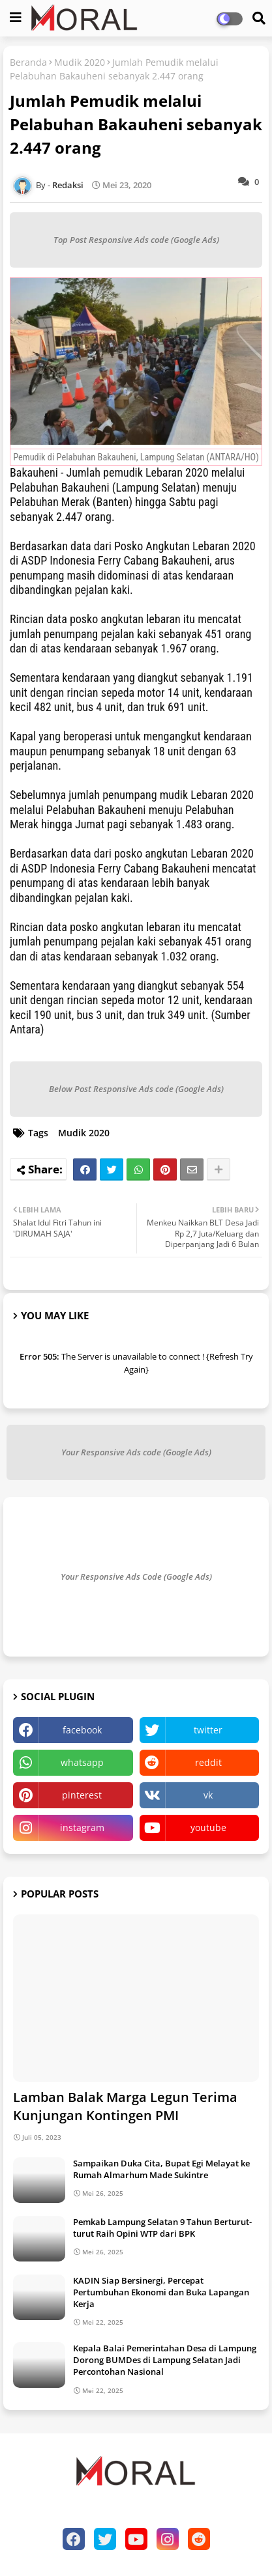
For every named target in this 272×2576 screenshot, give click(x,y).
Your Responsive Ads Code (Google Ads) (136, 1576)
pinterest (82, 1795)
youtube (208, 1827)
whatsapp (82, 1762)
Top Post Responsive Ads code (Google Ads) (136, 239)
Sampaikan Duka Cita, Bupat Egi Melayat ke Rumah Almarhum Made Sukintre (161, 2169)
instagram (82, 1827)
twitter (208, 1730)
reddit (208, 1762)
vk (208, 1795)
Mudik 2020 (79, 62)
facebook (82, 1730)
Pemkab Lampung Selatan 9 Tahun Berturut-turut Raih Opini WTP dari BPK (162, 2227)
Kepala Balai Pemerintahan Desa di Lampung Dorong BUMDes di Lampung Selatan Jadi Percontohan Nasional (164, 2359)
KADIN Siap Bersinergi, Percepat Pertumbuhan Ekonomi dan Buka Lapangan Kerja (161, 2292)
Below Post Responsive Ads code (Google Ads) (136, 1089)
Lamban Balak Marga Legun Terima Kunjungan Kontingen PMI (125, 2106)
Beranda (28, 62)
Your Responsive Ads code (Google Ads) (136, 1452)
